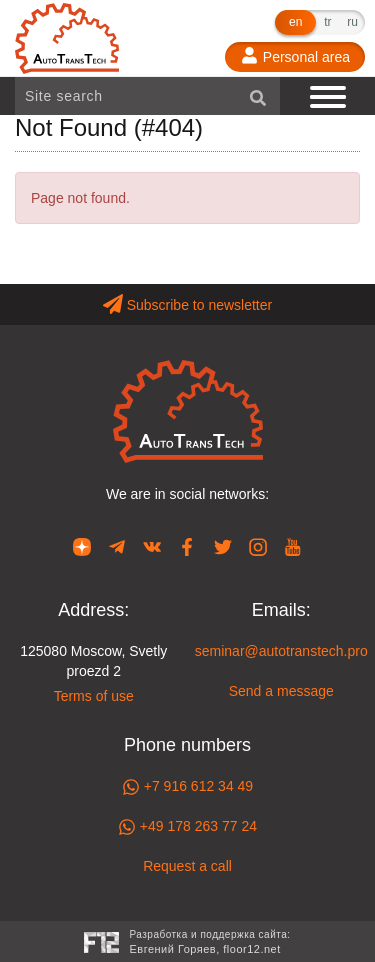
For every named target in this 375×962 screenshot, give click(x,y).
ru (352, 22)
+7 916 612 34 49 (187, 787)
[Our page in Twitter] (223, 546)
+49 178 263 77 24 (187, 827)
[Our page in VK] (152, 546)
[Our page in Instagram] (258, 546)
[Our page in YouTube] (293, 546)
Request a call (187, 866)
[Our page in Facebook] (187, 546)
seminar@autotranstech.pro (281, 651)
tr (327, 22)
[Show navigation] (330, 96)
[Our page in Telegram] (117, 546)
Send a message (281, 691)
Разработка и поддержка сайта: (209, 943)
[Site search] (147, 96)
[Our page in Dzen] (82, 546)
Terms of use (94, 696)
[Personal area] (295, 57)
